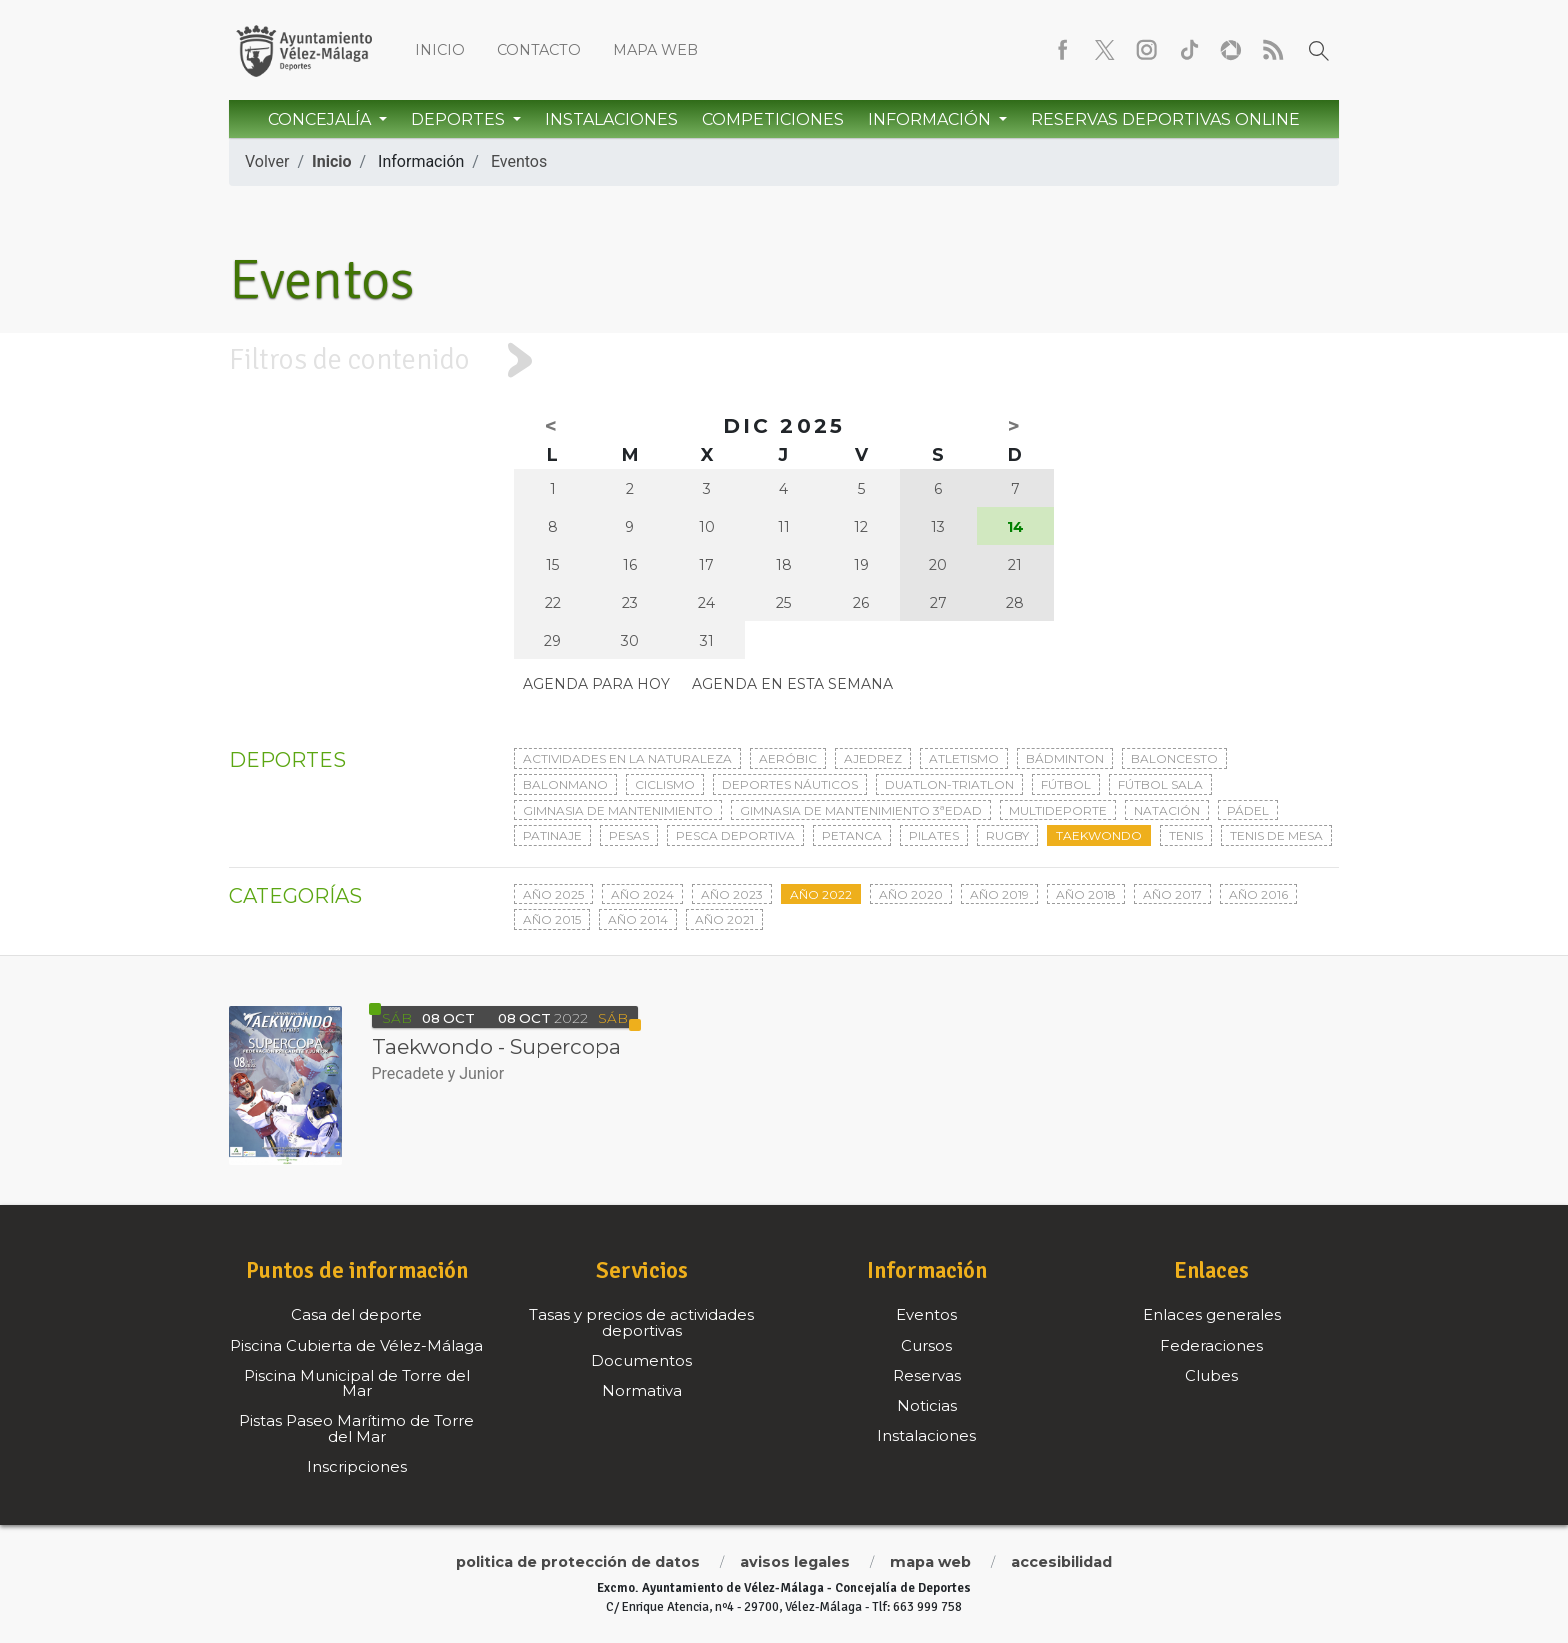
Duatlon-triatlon (949, 784)
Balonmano (565, 784)
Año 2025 (553, 894)
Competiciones (773, 119)
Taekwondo (1099, 835)
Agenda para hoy (596, 684)
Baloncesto (1174, 758)
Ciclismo (665, 784)
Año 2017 (1172, 894)
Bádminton (1065, 758)
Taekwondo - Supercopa (496, 1046)
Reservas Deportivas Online (1165, 119)
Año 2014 (638, 919)
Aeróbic (788, 758)
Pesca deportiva (735, 835)
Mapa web (655, 50)
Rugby (1007, 835)
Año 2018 (1086, 894)
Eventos (519, 161)
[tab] (784, 360)
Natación (1167, 810)
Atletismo (964, 758)
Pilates (934, 835)
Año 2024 (642, 894)
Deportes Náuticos (790, 784)
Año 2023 (732, 894)
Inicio (440, 50)
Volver (267, 161)
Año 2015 (552, 919)
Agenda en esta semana (792, 684)
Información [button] (931, 119)
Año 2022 (821, 894)
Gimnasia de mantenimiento (618, 810)
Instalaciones (611, 119)
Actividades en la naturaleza (627, 758)
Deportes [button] (460, 119)
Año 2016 (1258, 894)
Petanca (852, 835)
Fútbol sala (1160, 784)
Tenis (1186, 835)
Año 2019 (999, 894)
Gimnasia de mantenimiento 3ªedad (861, 810)
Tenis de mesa (1276, 835)
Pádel (1248, 810)
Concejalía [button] (321, 119)
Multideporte (1058, 810)
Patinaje (552, 835)
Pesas (629, 835)
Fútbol (1066, 784)
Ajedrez (873, 758)
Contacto (539, 50)
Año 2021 (724, 919)
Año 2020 (911, 894)
